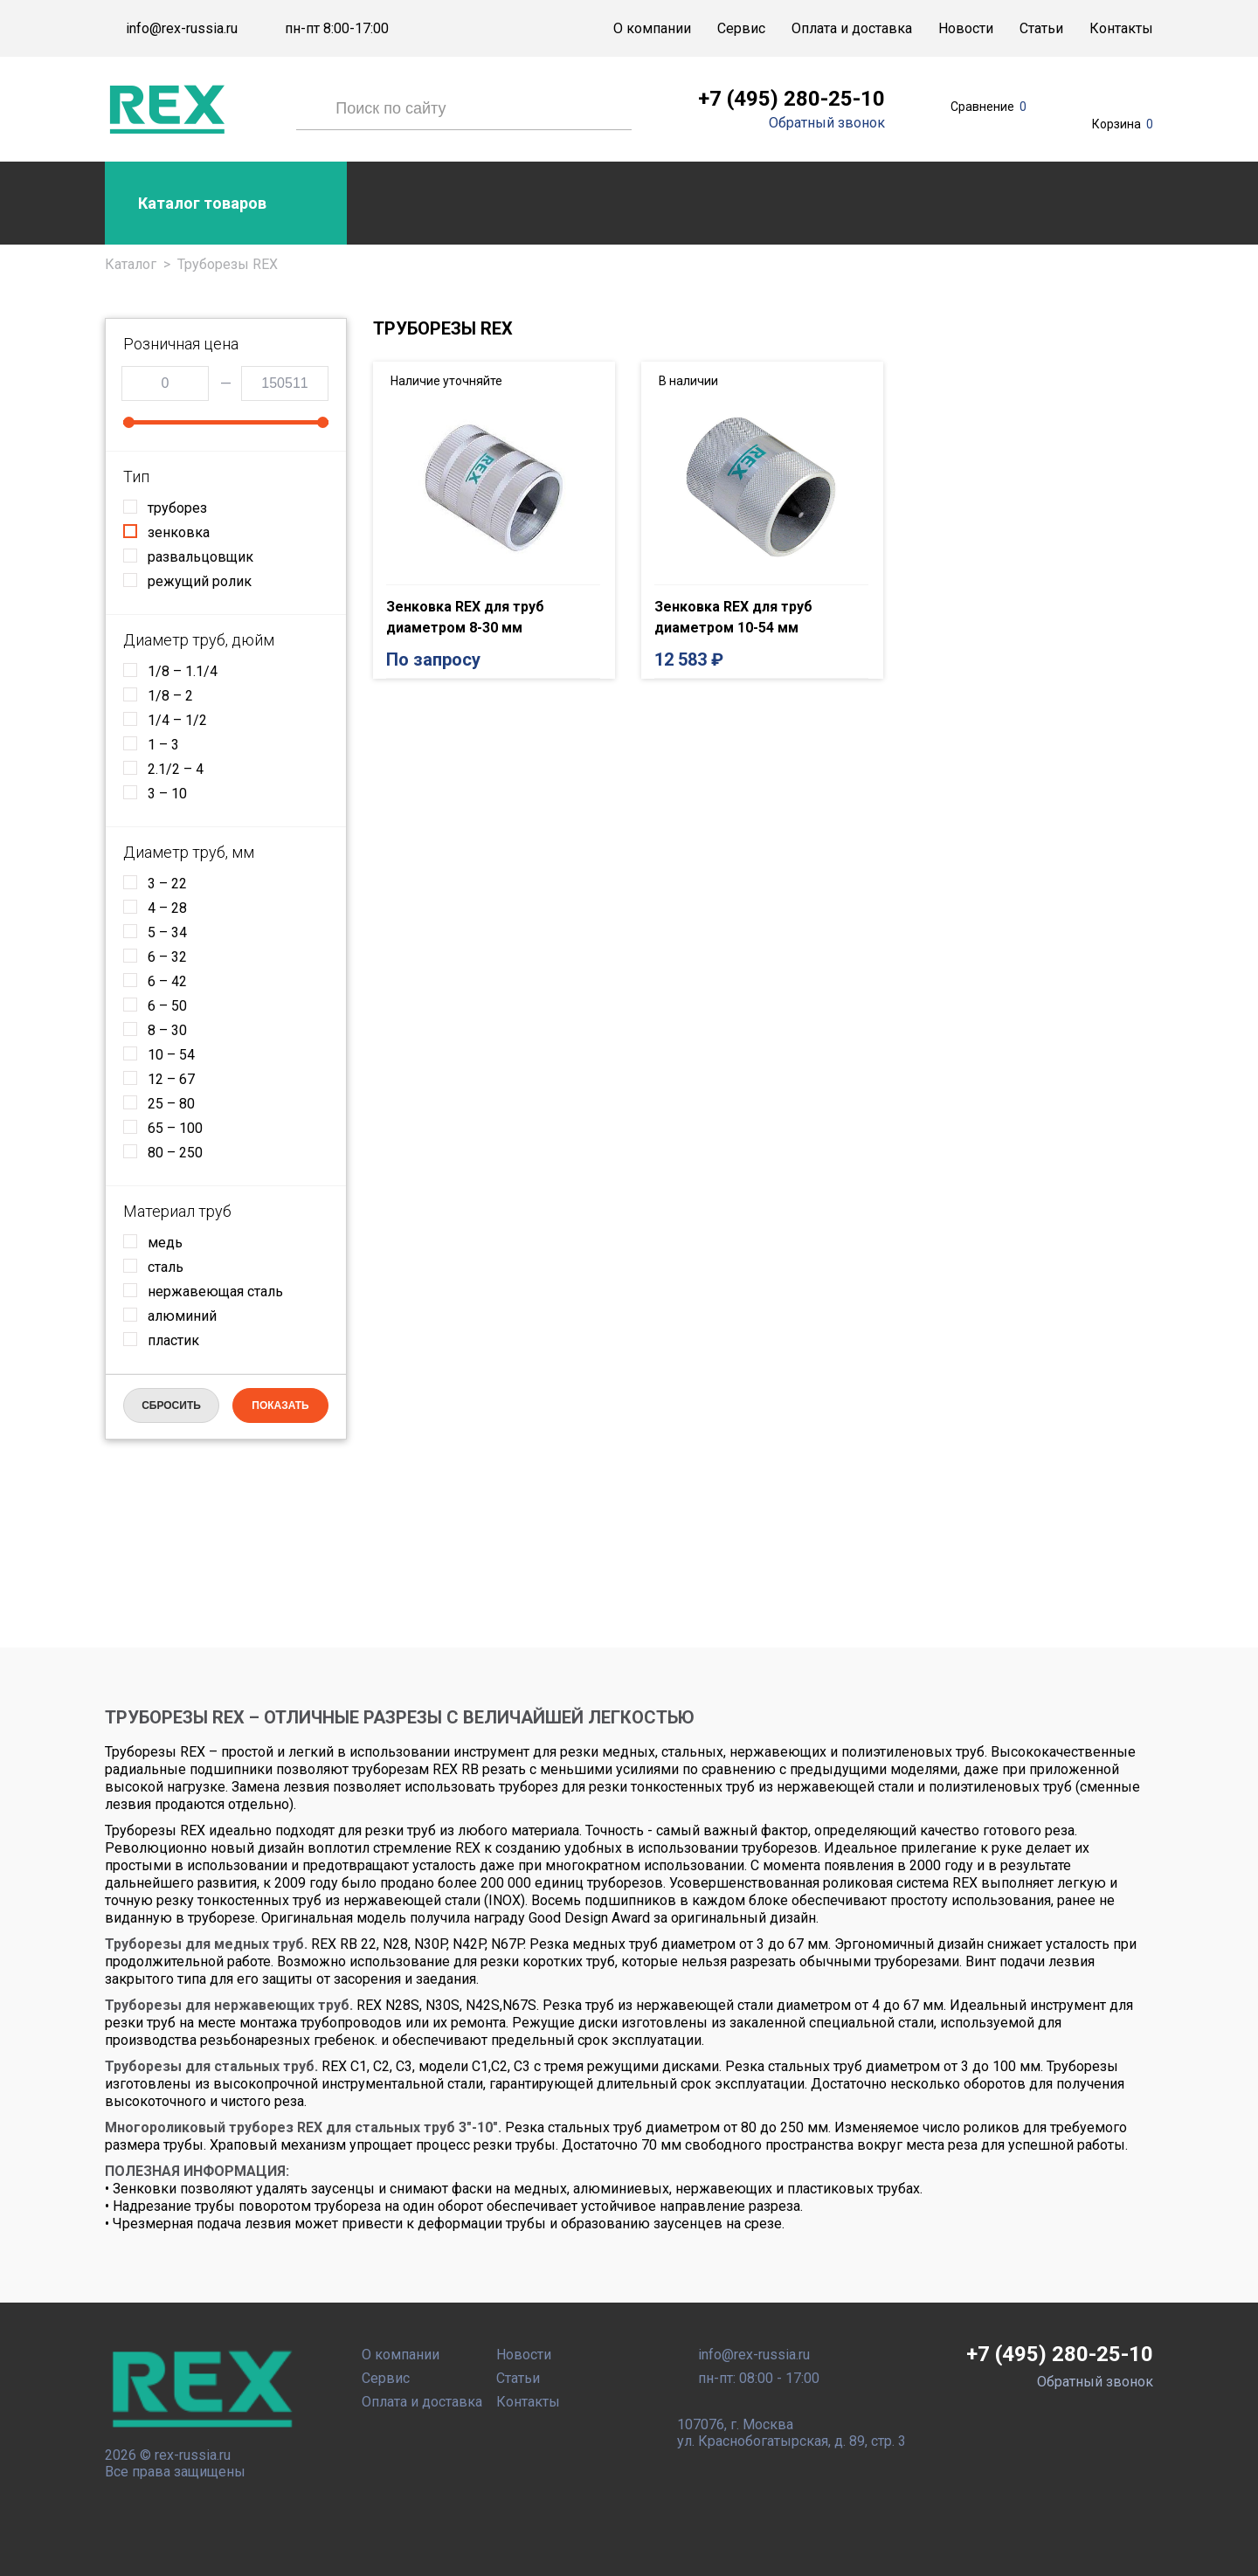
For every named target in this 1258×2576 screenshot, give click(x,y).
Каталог (130, 264)
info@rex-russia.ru (182, 29)
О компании (652, 28)
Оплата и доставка (851, 28)
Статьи (1041, 28)
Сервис (741, 28)
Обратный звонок (827, 123)
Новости (965, 28)
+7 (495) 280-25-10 (791, 98)
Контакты (1121, 28)
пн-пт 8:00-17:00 (337, 29)
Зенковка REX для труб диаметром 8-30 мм (465, 617)
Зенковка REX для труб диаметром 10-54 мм (733, 617)
